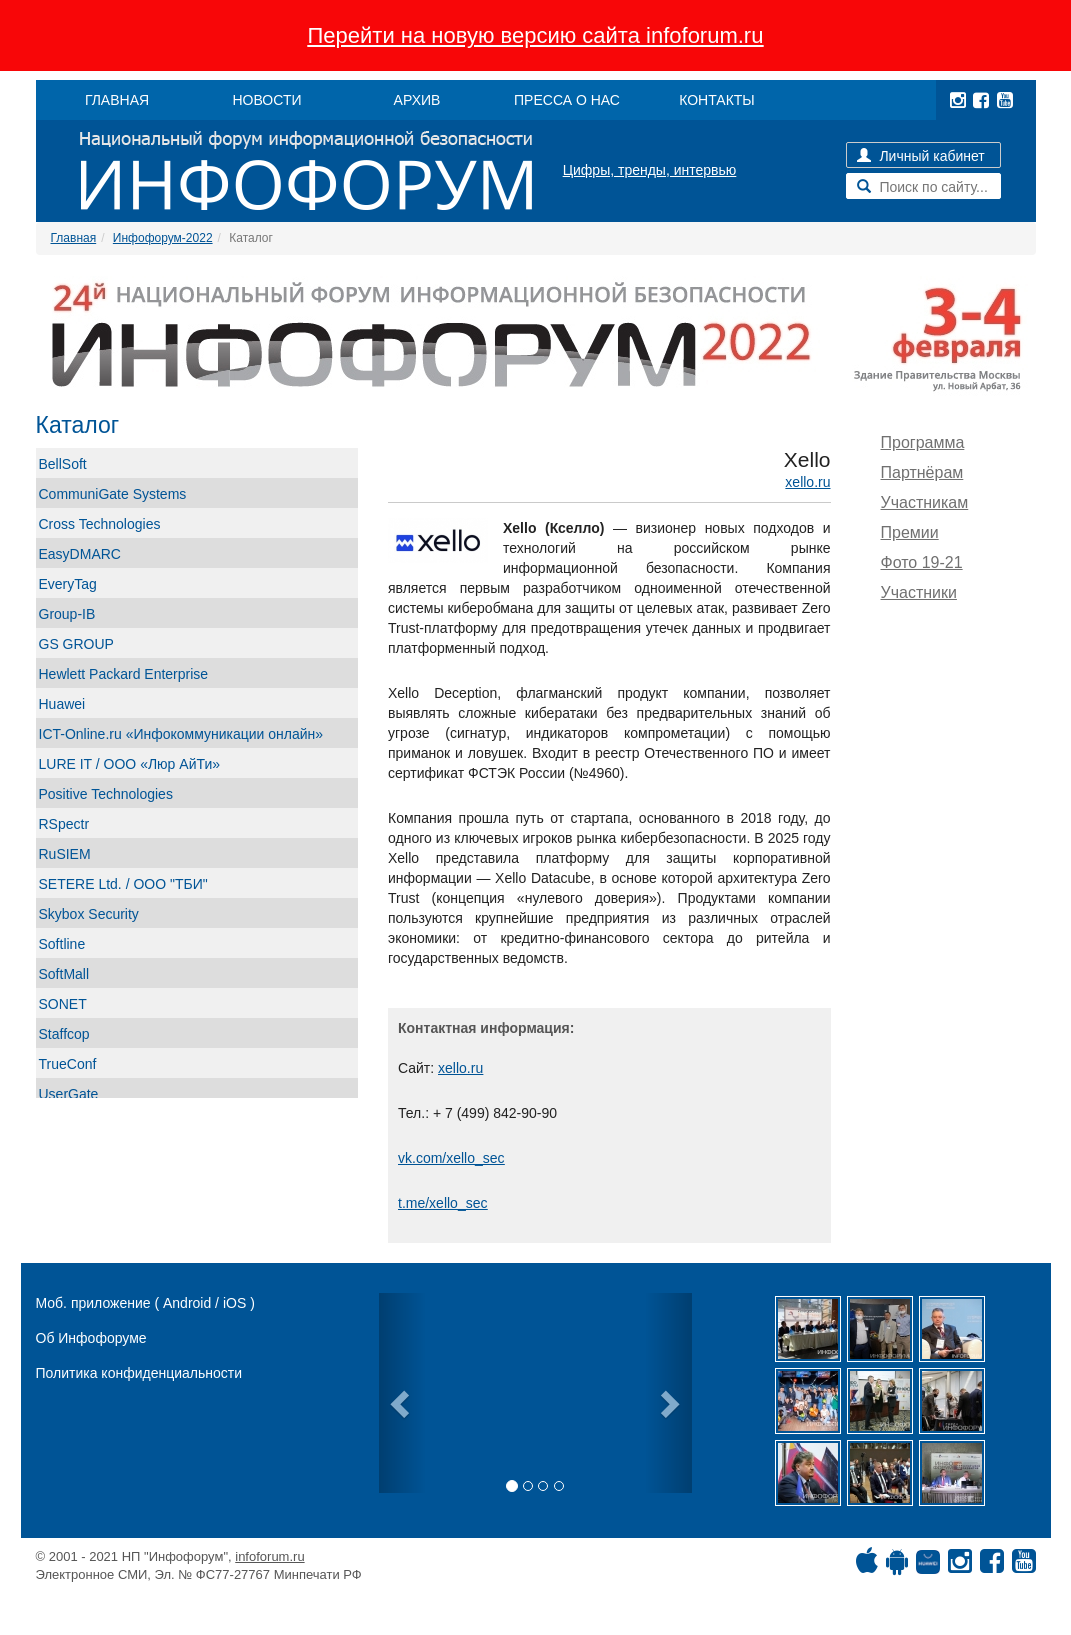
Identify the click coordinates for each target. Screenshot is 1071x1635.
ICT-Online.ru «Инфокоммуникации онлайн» (181, 734)
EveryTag (68, 584)
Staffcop (64, 1034)
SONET (63, 1004)
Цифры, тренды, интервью (650, 170)
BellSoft (63, 464)
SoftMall (64, 974)
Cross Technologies (100, 524)
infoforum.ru (269, 1556)
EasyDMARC (80, 554)
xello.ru (807, 482)
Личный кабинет (921, 156)
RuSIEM (65, 854)
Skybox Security (89, 914)
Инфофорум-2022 (163, 238)
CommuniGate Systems (113, 494)
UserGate (69, 1094)
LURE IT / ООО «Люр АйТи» (130, 764)
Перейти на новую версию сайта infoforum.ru (536, 35)
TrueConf (68, 1064)
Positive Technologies (106, 794)
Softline (62, 944)
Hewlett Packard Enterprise (124, 674)
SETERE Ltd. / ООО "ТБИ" (123, 884)
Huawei (62, 704)
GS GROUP (76, 644)
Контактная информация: (486, 1028)
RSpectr (64, 824)
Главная (74, 238)
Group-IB (67, 614)
